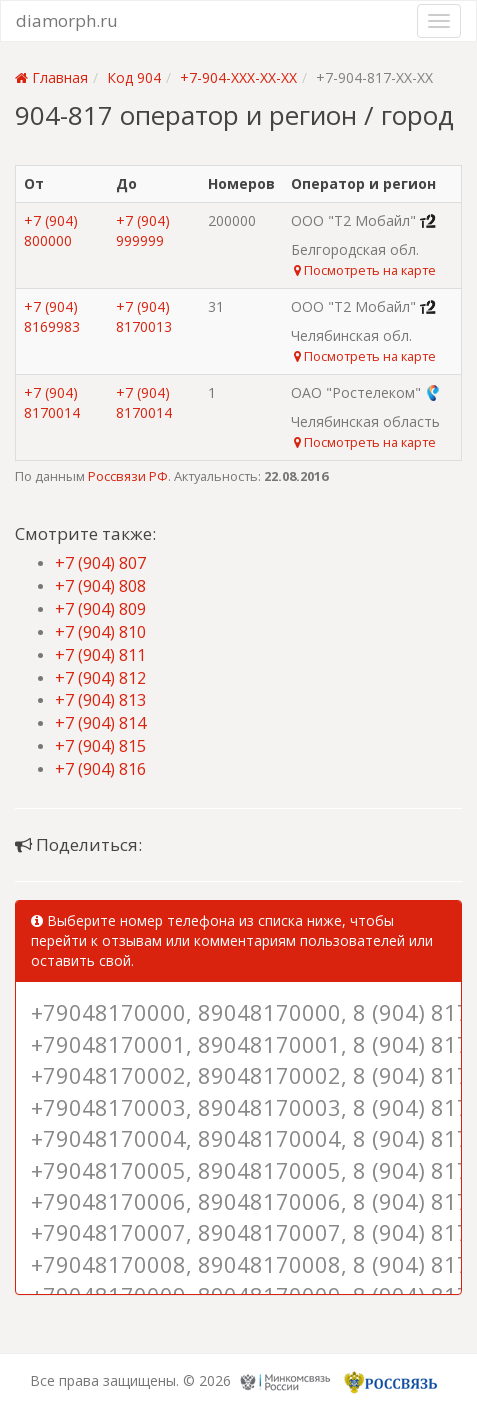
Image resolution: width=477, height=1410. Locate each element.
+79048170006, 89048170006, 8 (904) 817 (238, 1201)
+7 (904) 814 (100, 723)
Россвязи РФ (128, 476)
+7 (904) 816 (100, 769)
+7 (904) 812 (100, 678)
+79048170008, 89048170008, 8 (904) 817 (238, 1264)
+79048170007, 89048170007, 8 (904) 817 (238, 1232)
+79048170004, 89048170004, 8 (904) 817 (238, 1138)
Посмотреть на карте (365, 270)
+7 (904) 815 (100, 746)
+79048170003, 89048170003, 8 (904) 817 (238, 1107)
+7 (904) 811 (100, 655)
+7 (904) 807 (100, 563)
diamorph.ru (67, 20)
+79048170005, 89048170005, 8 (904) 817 (238, 1170)
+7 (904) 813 (100, 700)
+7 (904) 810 (100, 632)
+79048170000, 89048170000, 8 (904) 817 (238, 1012)
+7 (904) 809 (100, 609)
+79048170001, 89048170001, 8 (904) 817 (238, 1044)
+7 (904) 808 (100, 586)
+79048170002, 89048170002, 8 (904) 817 (238, 1075)
